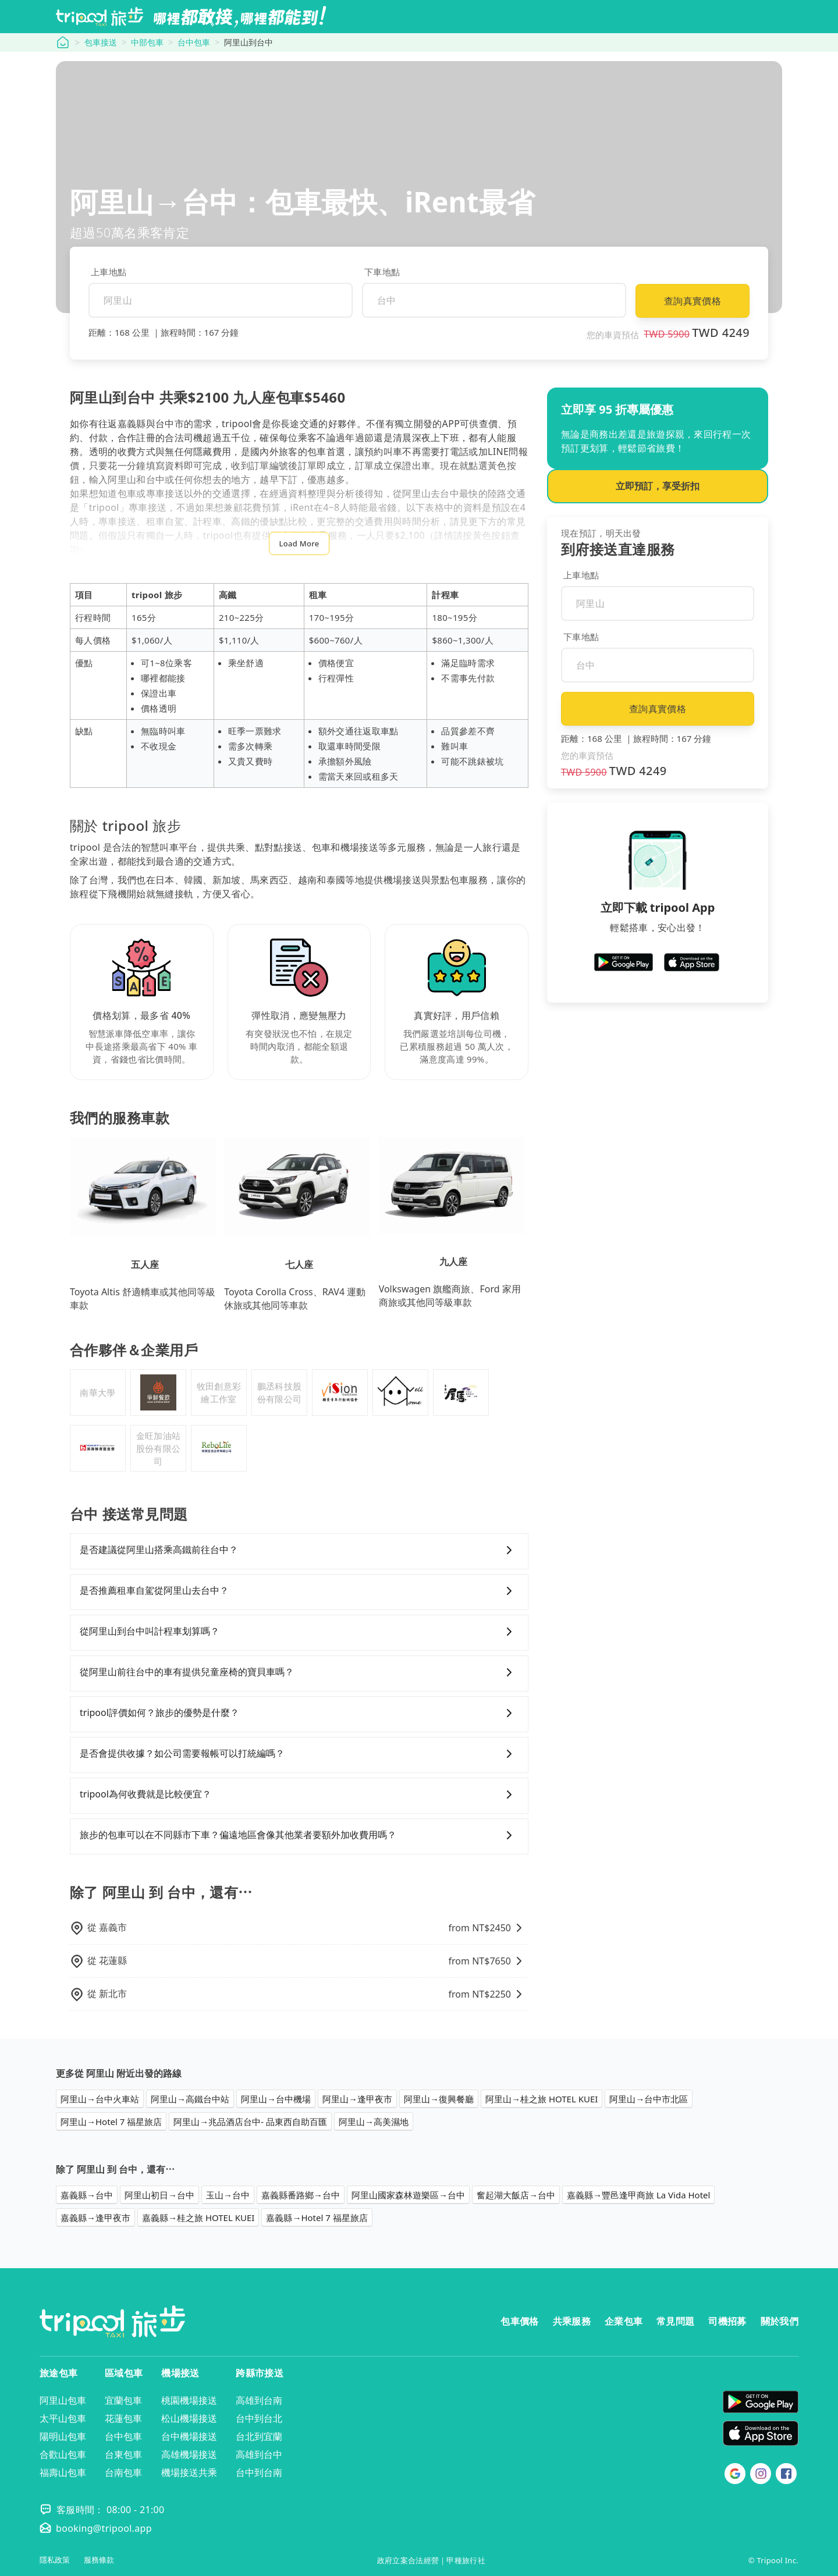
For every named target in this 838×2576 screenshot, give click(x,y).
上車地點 (108, 272)
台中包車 (193, 42)
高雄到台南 (259, 2400)
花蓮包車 (123, 2418)
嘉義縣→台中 (87, 2195)
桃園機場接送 (189, 2400)
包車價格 (519, 2321)
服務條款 (99, 2560)
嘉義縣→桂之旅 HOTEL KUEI (198, 2217)
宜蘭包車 (123, 2400)
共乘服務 (572, 2321)
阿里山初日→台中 (159, 2195)
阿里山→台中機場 (276, 2099)
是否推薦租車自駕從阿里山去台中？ (299, 1591)
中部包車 (147, 42)
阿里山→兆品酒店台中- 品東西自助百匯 (250, 2121)
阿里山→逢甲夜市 (357, 2099)
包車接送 (100, 42)
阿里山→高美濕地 (374, 2121)
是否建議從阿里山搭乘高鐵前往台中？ (299, 1550)
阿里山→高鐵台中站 (190, 2099)
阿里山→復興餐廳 (439, 2099)
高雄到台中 (259, 2454)
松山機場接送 (189, 2418)
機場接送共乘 (189, 2472)
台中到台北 (259, 2418)
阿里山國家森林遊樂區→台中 (408, 2195)
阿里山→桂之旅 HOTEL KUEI (541, 2099)
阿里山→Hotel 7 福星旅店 (111, 2121)
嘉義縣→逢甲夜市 (95, 2217)
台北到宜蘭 (259, 2436)
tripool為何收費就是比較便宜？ (299, 1795)
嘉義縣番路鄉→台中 (300, 2195)
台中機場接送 (189, 2436)
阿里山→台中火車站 (100, 2099)
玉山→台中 (228, 2195)
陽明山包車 (63, 2436)
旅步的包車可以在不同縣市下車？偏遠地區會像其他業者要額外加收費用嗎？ (299, 1835)
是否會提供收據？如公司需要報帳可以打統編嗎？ (299, 1754)
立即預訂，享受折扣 (657, 485)
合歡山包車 (63, 2454)
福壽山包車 (63, 2472)
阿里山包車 (63, 2400)
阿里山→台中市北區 (648, 2099)
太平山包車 (63, 2418)
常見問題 (675, 2321)
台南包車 (123, 2472)
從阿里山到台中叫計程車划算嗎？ (299, 1632)
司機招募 (727, 2321)
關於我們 (779, 2321)
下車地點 (382, 272)
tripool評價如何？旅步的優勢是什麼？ (299, 1713)
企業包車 (623, 2321)
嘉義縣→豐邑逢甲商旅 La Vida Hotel (638, 2195)
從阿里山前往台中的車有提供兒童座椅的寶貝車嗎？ (299, 1672)
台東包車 (123, 2454)
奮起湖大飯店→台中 (516, 2195)
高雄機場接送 (189, 2454)
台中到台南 (259, 2472)
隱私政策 (55, 2560)
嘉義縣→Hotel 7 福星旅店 (316, 2217)
